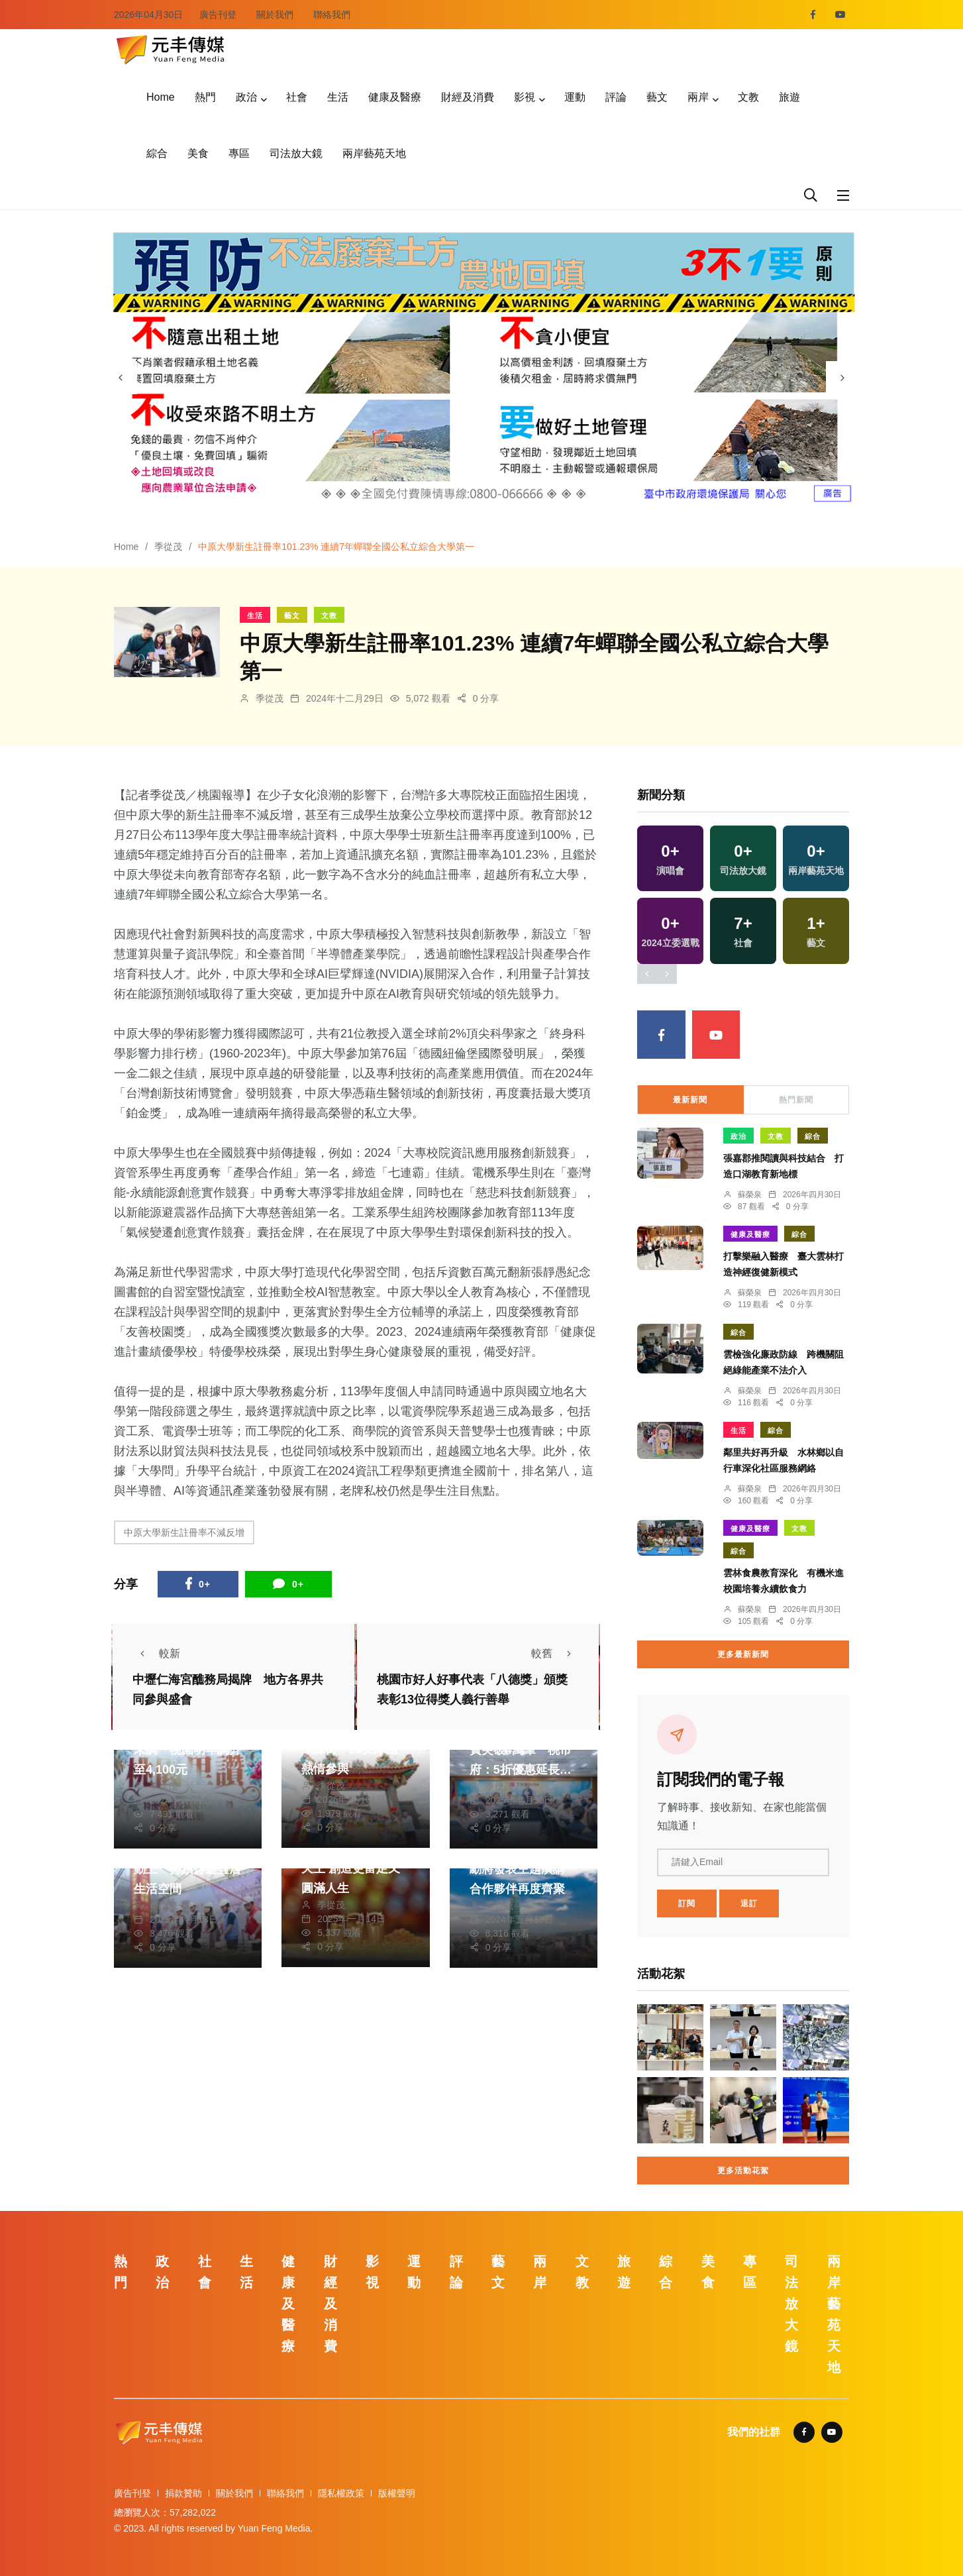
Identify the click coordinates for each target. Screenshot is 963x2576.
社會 (296, 97)
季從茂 (168, 546)
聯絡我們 (331, 14)
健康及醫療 (394, 97)
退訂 (749, 1903)
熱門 (205, 97)
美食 (198, 153)
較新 (156, 1653)
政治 (246, 97)
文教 (748, 97)
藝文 (657, 97)
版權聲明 (396, 2493)
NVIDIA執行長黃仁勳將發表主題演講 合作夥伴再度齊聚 (523, 1869)
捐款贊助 (183, 2493)
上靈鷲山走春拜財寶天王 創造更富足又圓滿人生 (355, 1868)
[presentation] (120, 377)
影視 (524, 97)
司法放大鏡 (296, 153)
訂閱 (686, 1903)
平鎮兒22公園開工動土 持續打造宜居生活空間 (187, 1869)
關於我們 (274, 14)
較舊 (555, 1653)
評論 (616, 97)
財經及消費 (467, 97)
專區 (239, 153)
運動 (574, 97)
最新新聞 (690, 1099)
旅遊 (789, 97)
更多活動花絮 (743, 2170)
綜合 (157, 153)
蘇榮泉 (750, 1194)
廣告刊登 (217, 14)
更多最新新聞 (743, 1654)
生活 (337, 97)
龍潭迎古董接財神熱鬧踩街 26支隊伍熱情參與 (355, 1749)
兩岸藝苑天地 (374, 153)
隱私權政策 (341, 2493)
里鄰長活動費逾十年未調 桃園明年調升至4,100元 (187, 1749)
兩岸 (698, 97)
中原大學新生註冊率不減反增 (184, 1532)
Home (160, 97)
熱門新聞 (796, 1099)
